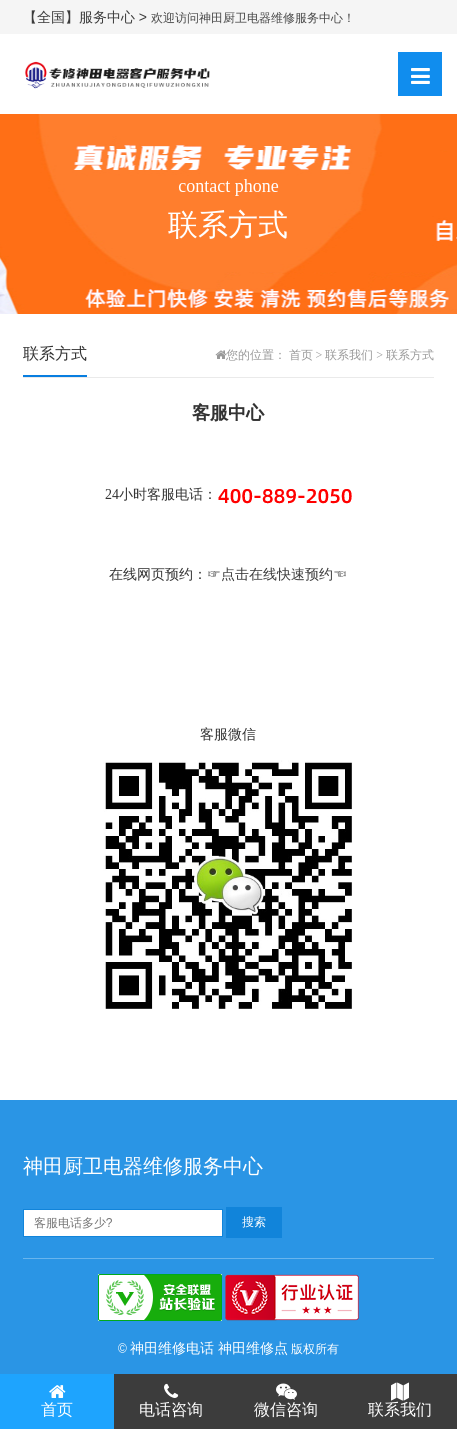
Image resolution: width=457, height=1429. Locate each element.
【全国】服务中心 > (87, 17)
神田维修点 (253, 1348)
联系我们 (349, 355)
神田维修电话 (172, 1348)
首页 (301, 355)
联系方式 (410, 355)
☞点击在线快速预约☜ (277, 574)
